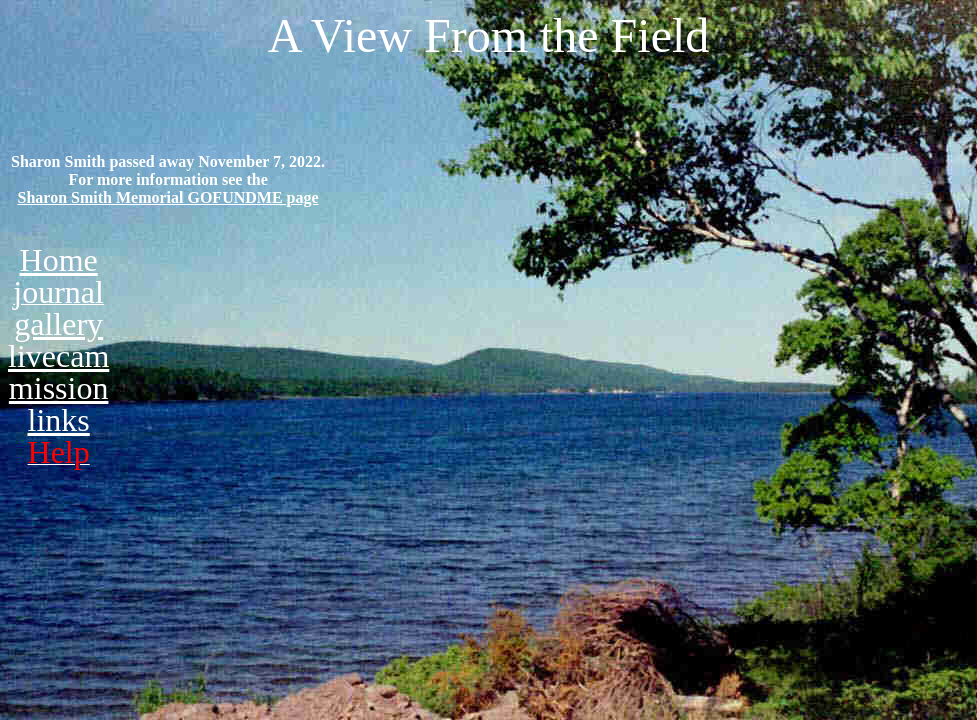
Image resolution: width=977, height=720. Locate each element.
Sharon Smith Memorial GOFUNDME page (168, 197)
